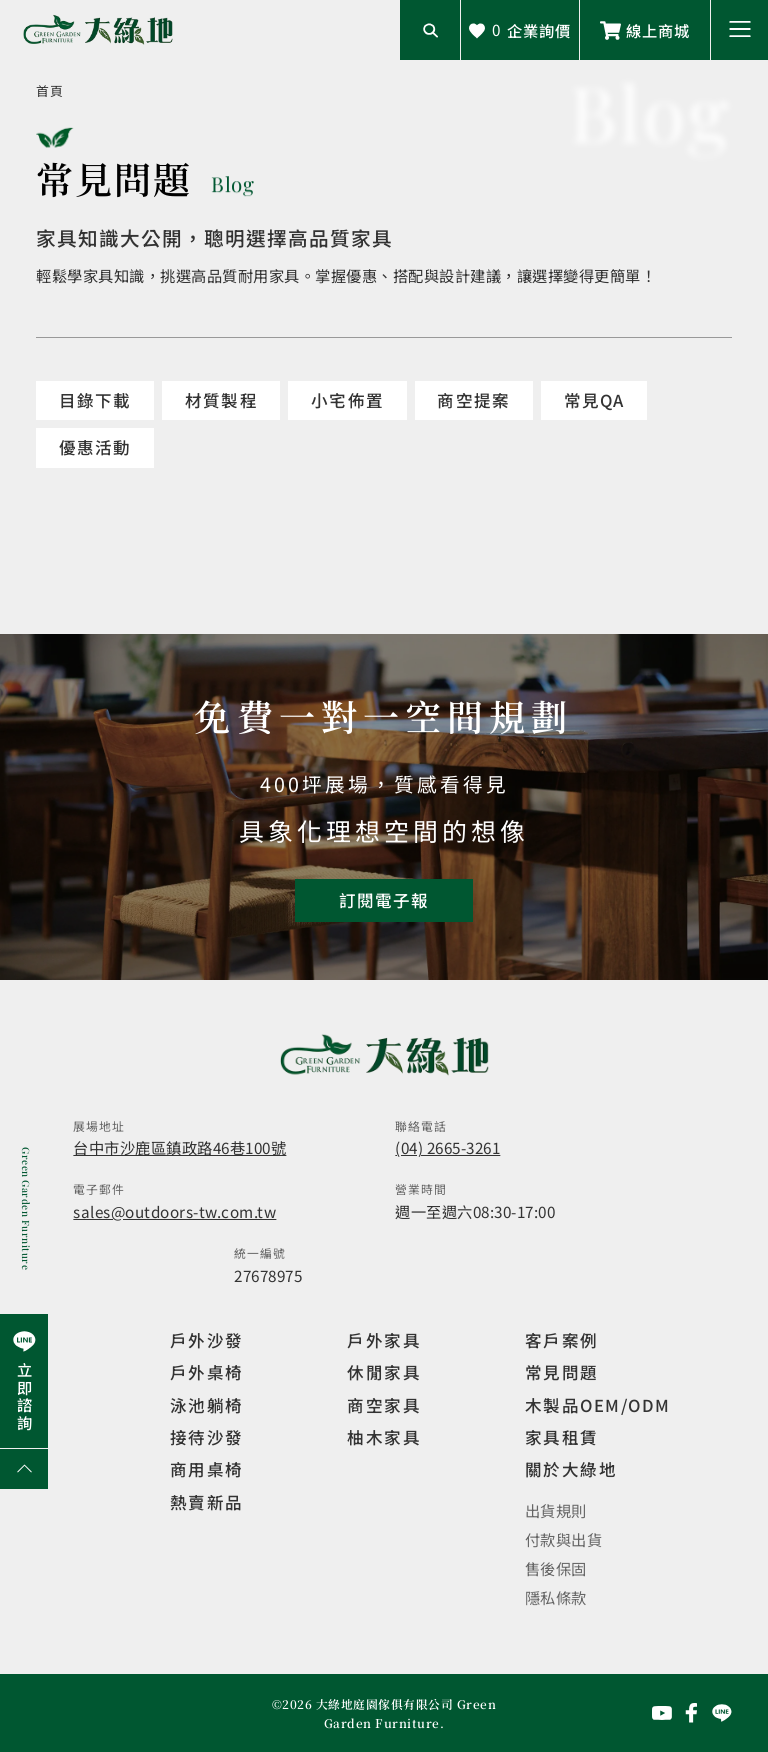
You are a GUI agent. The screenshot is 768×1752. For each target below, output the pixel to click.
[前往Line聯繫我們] (722, 1713)
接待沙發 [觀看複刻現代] (207, 1437)
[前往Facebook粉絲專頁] (692, 1713)
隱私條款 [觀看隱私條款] (556, 1597)
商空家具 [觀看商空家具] (384, 1405)
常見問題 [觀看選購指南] (562, 1372)
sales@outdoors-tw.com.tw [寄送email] (174, 1211)
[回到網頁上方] (24, 1469)
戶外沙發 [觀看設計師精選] (207, 1340)
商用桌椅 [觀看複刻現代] (207, 1469)
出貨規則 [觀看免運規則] (556, 1510)
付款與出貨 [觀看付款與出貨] (564, 1539)
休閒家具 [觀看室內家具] (384, 1372)
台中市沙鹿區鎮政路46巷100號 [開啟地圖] (179, 1147)
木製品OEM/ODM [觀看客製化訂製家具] (598, 1405)
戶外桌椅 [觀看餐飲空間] (207, 1372)
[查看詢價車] (520, 30)
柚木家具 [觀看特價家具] (384, 1437)
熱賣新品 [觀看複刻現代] (207, 1502)
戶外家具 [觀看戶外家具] (384, 1340)
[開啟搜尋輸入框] (430, 30)
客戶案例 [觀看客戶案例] (562, 1340)
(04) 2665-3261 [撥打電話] (447, 1147)
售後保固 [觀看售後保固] (556, 1568)
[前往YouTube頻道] (662, 1713)
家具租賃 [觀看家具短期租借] (562, 1437)
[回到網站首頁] (98, 30)
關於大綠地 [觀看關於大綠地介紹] (571, 1469)
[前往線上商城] (645, 30)
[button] (739, 30)
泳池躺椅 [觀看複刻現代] (207, 1405)
